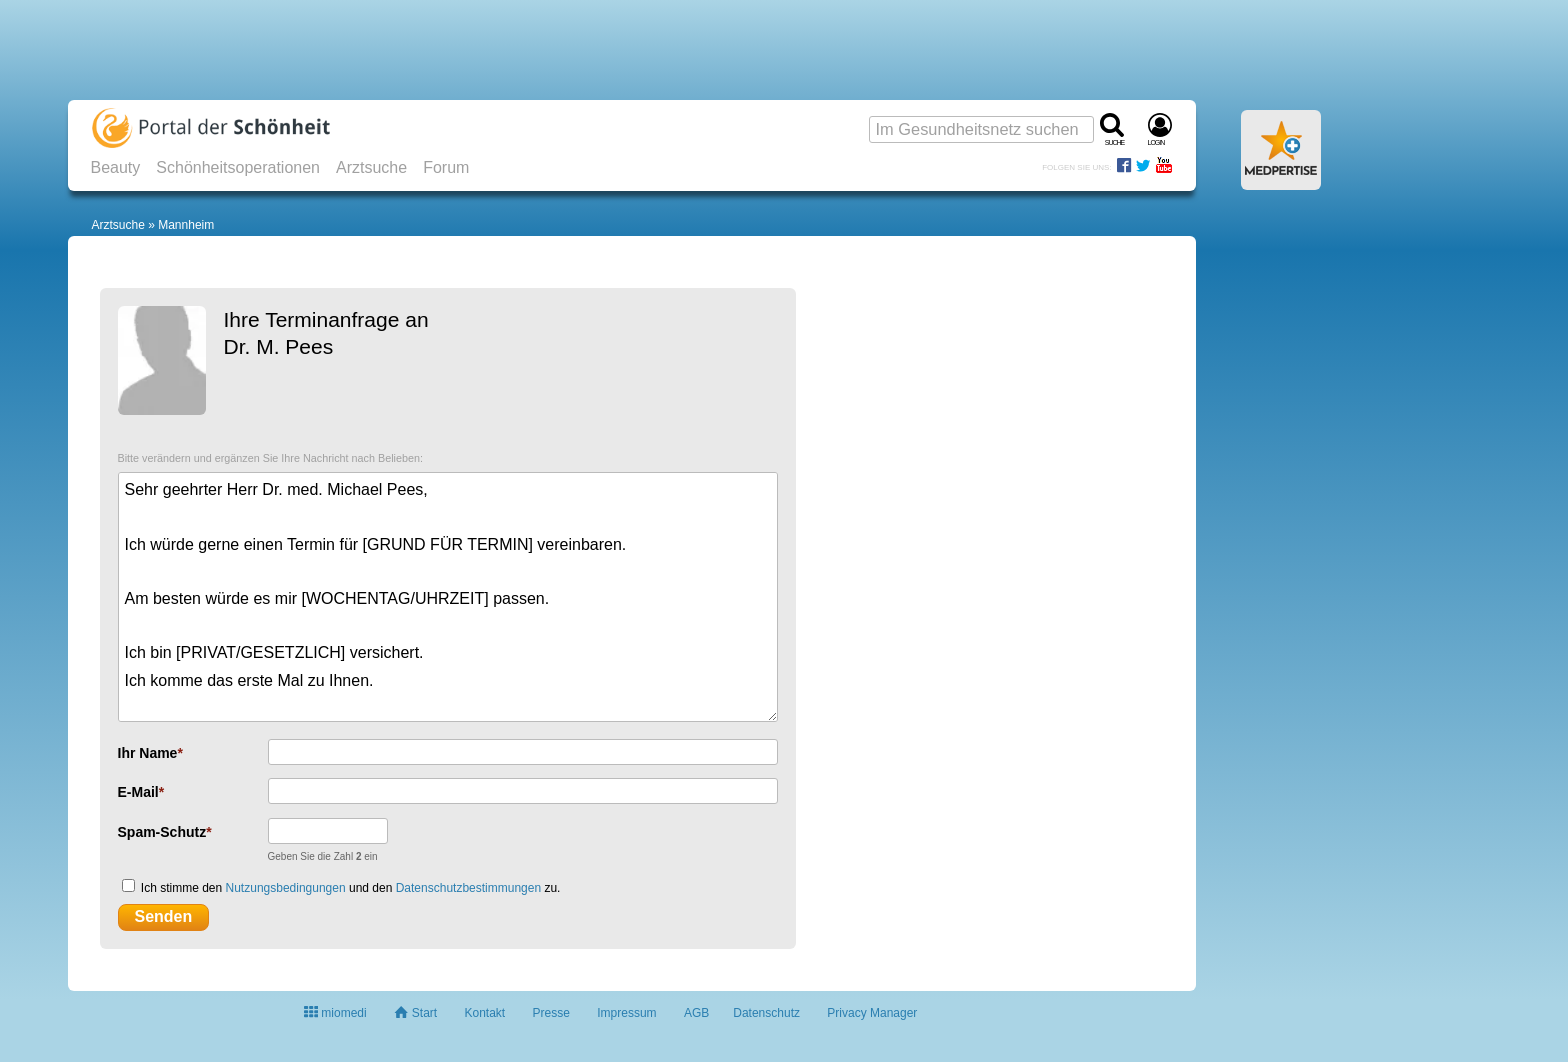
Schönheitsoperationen (238, 167)
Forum (446, 167)
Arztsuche (371, 167)
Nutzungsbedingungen (286, 888)
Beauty (116, 167)
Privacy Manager (872, 1013)
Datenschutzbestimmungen (468, 888)
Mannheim (186, 225)
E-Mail (138, 792)
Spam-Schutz (162, 832)
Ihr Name (148, 753)
